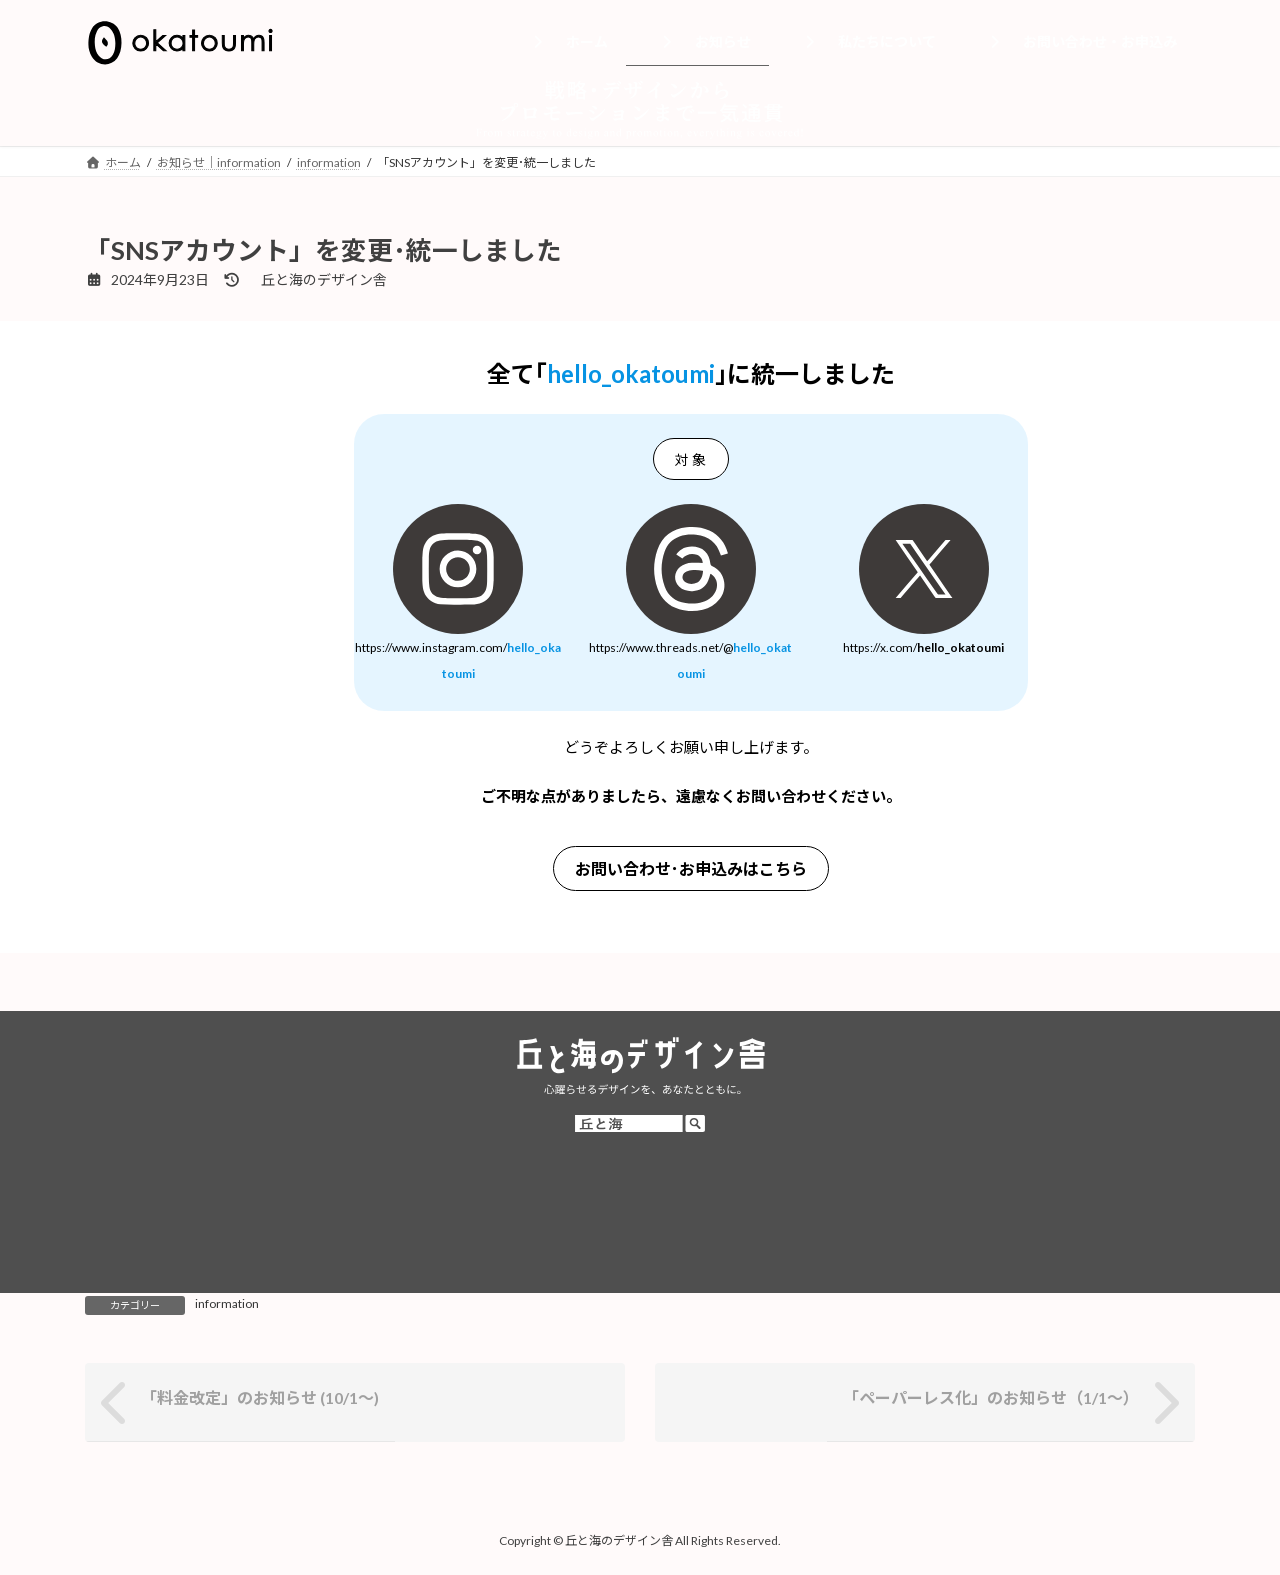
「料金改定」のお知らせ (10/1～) (260, 1397)
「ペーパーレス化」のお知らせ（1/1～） (991, 1397)
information (227, 1303)
